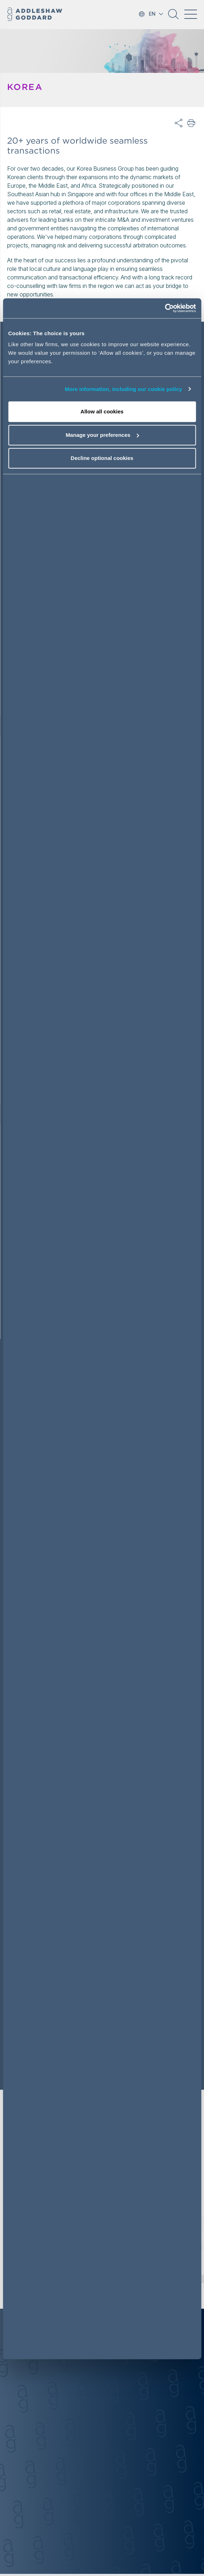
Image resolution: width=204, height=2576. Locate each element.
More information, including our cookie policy (123, 389)
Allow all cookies (102, 411)
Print (191, 123)
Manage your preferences (102, 435)
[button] (173, 16)
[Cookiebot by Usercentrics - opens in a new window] (165, 308)
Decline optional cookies (102, 458)
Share (178, 123)
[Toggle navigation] (190, 14)
